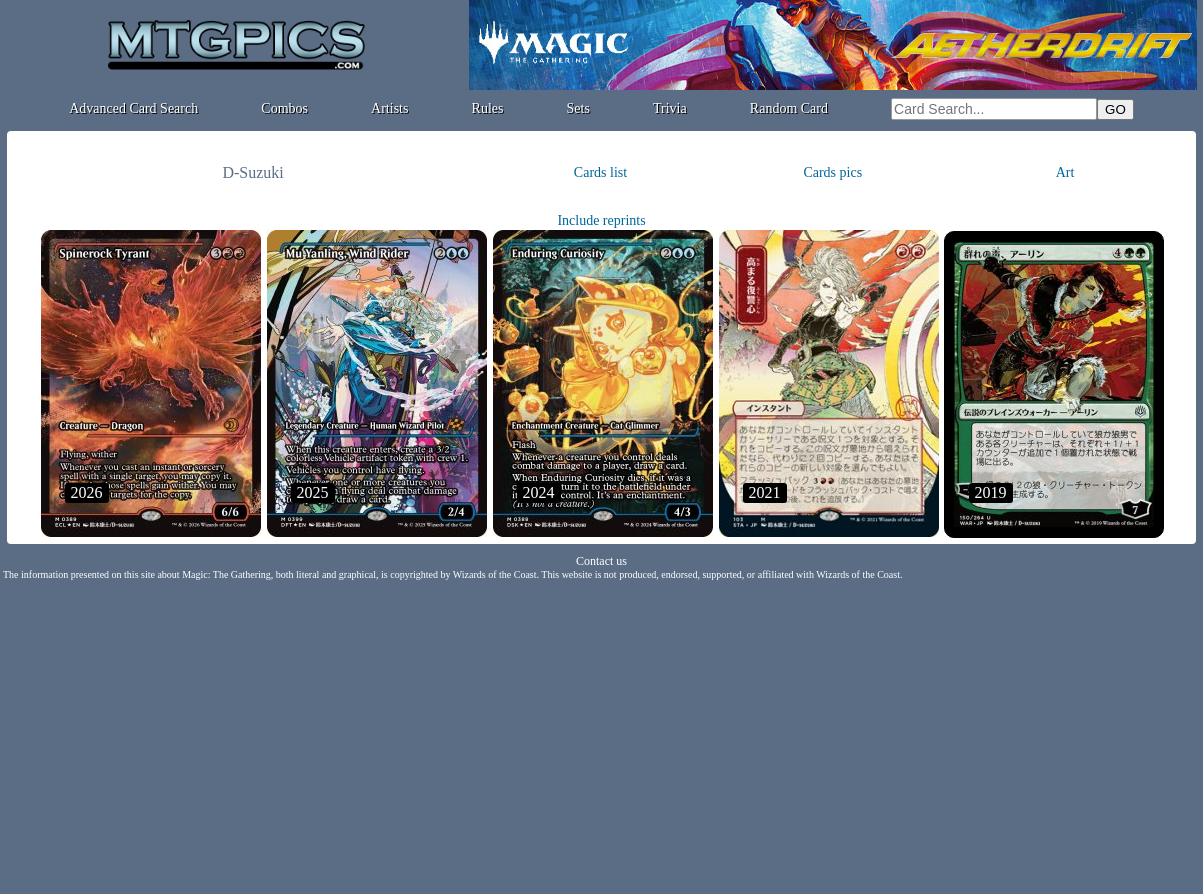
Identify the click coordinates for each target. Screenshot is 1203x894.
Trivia (670, 108)
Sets (578, 108)
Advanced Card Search (133, 108)
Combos (284, 108)
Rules (488, 108)
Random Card (789, 108)
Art (1065, 172)
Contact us (601, 561)
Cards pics (832, 172)
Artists (389, 108)
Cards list (600, 172)
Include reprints (601, 220)
